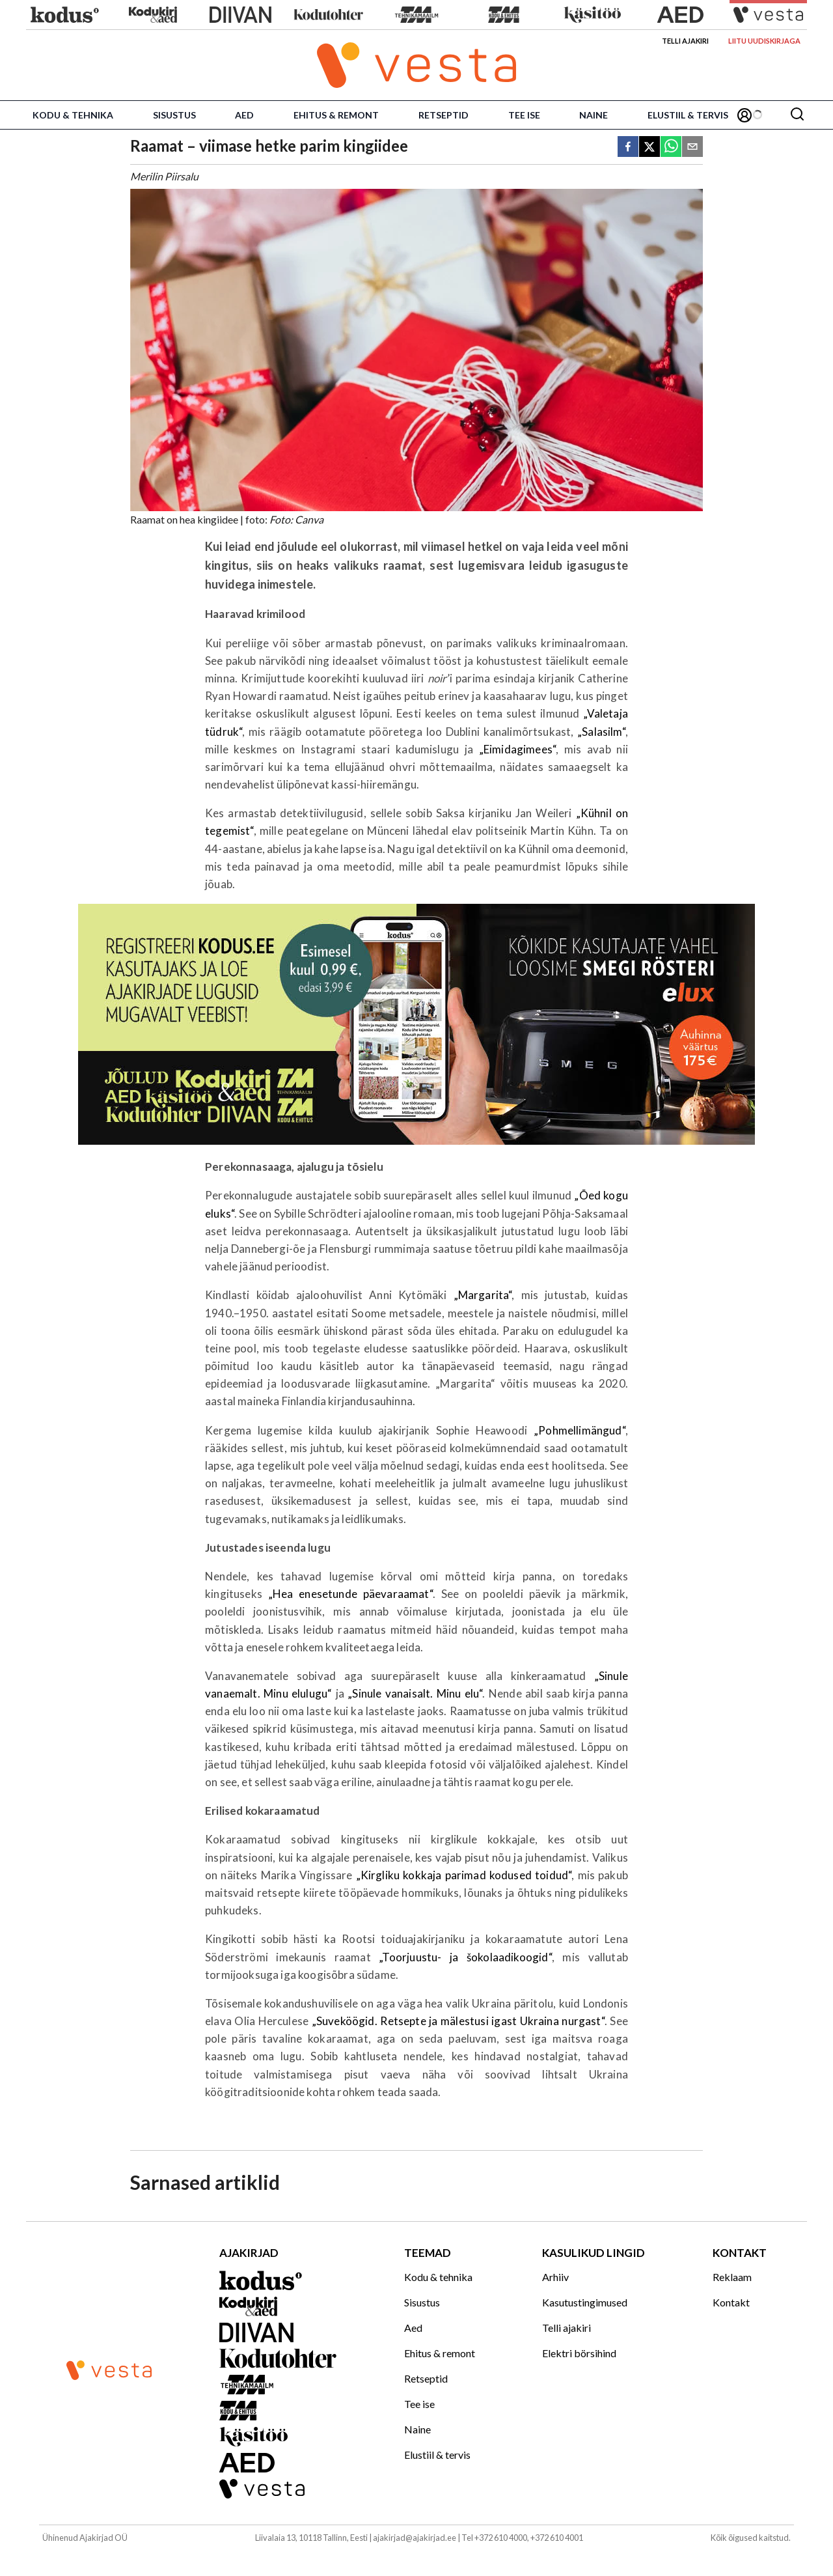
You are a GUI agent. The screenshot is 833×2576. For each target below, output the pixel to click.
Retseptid (443, 114)
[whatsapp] (671, 147)
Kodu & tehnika (73, 114)
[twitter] (649, 147)
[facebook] (628, 147)
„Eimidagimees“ (517, 749)
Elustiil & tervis (688, 114)
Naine (593, 114)
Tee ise (524, 114)
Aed (244, 114)
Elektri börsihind (579, 2353)
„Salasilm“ (601, 731)
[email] (692, 147)
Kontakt (731, 2302)
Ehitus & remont (336, 114)
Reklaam (732, 2277)
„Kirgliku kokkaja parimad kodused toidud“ (464, 1875)
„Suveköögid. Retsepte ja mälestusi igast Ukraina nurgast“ (458, 2021)
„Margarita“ (483, 1295)
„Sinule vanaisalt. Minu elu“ (415, 1693)
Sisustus (174, 114)
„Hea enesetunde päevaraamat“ (350, 1594)
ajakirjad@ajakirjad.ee (414, 2537)
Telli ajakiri (685, 40)
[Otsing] (797, 115)
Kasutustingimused (584, 2302)
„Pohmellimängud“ (579, 1430)
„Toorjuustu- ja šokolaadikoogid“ (465, 1957)
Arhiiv (555, 2277)
